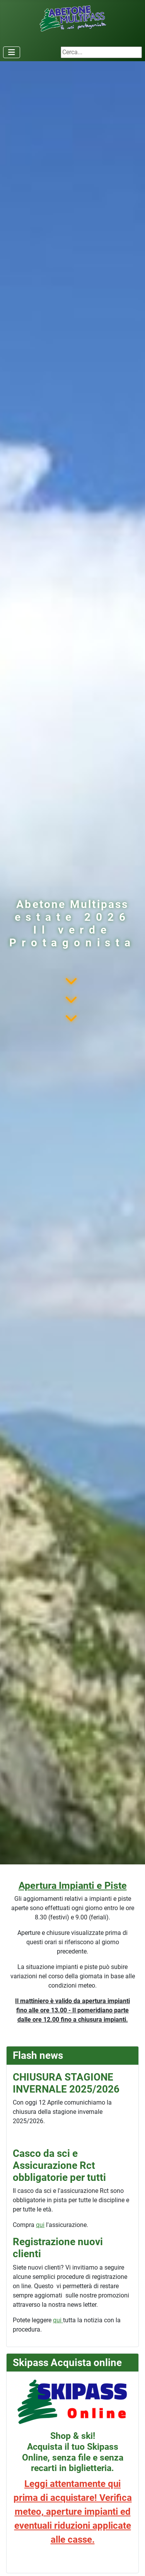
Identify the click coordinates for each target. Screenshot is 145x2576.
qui (40, 2225)
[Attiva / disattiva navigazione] (11, 52)
